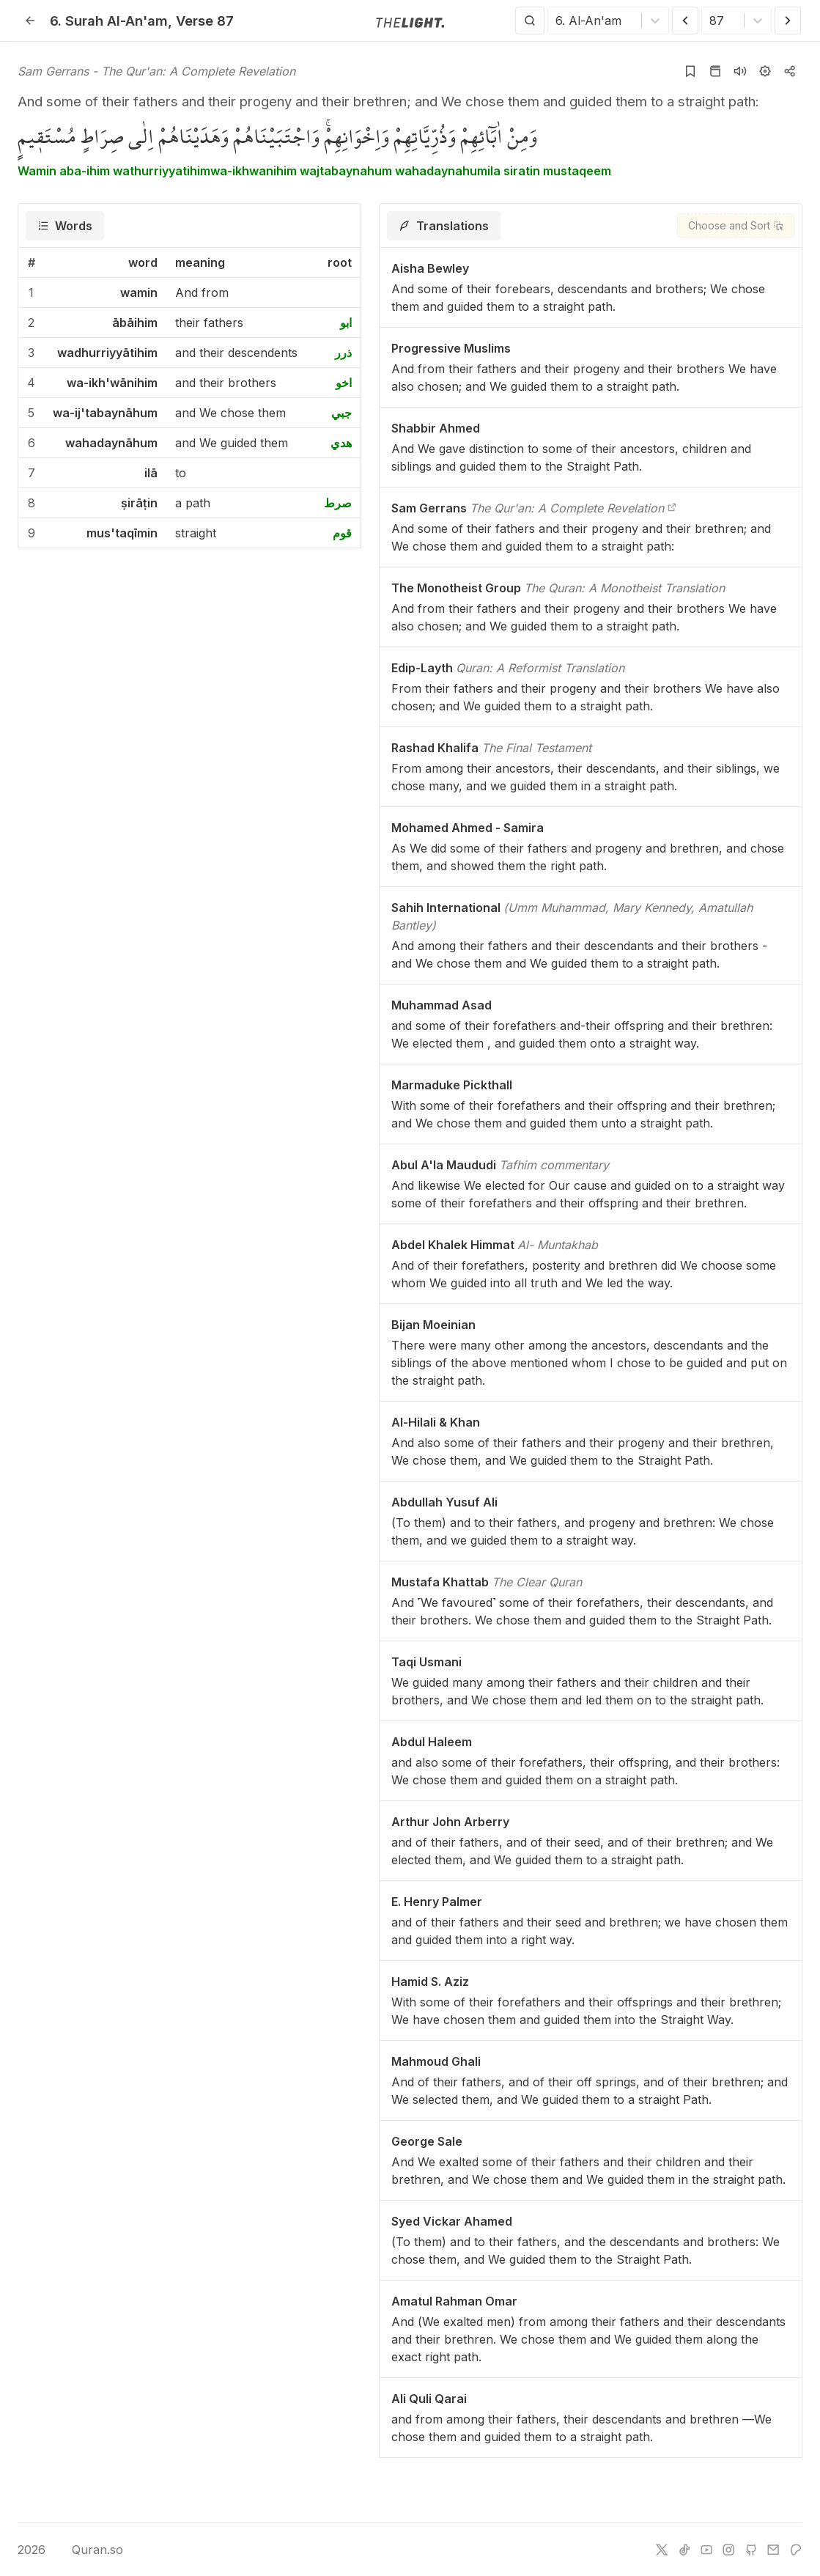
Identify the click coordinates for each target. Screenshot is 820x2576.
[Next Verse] (788, 20)
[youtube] (706, 2549)
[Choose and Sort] (735, 225)
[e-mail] (773, 2549)
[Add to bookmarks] (690, 71)
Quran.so (86, 2549)
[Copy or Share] (789, 71)
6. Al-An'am (109, 20)
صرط (338, 503)
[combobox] (557, 20)
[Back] (30, 20)
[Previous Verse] (685, 20)
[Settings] (765, 71)
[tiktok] (684, 2549)
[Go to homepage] (410, 21)
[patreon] (795, 2549)
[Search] (529, 20)
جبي (341, 412)
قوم (342, 533)
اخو (344, 382)
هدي (341, 442)
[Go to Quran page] (715, 71)
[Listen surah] (740, 71)
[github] (751, 2549)
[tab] (65, 225)
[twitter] (661, 2549)
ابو (346, 322)
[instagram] (728, 2549)
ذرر (343, 352)
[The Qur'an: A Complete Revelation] (672, 508)
